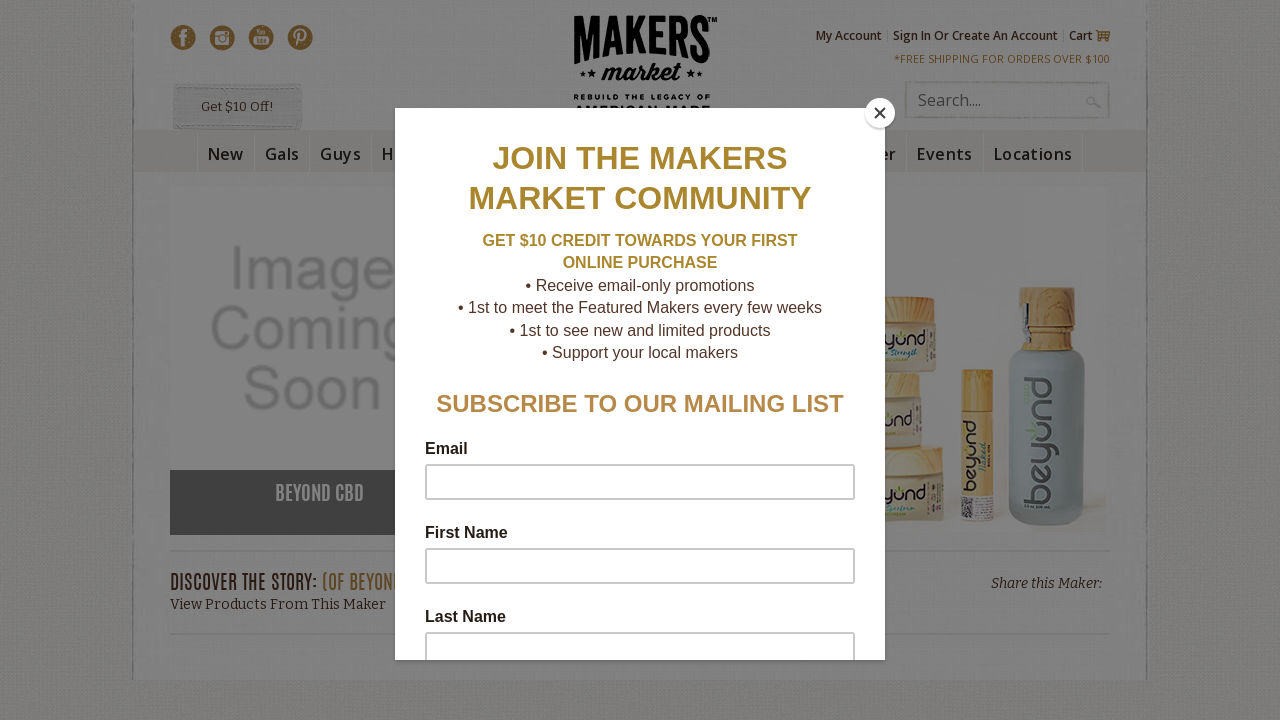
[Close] (880, 113)
